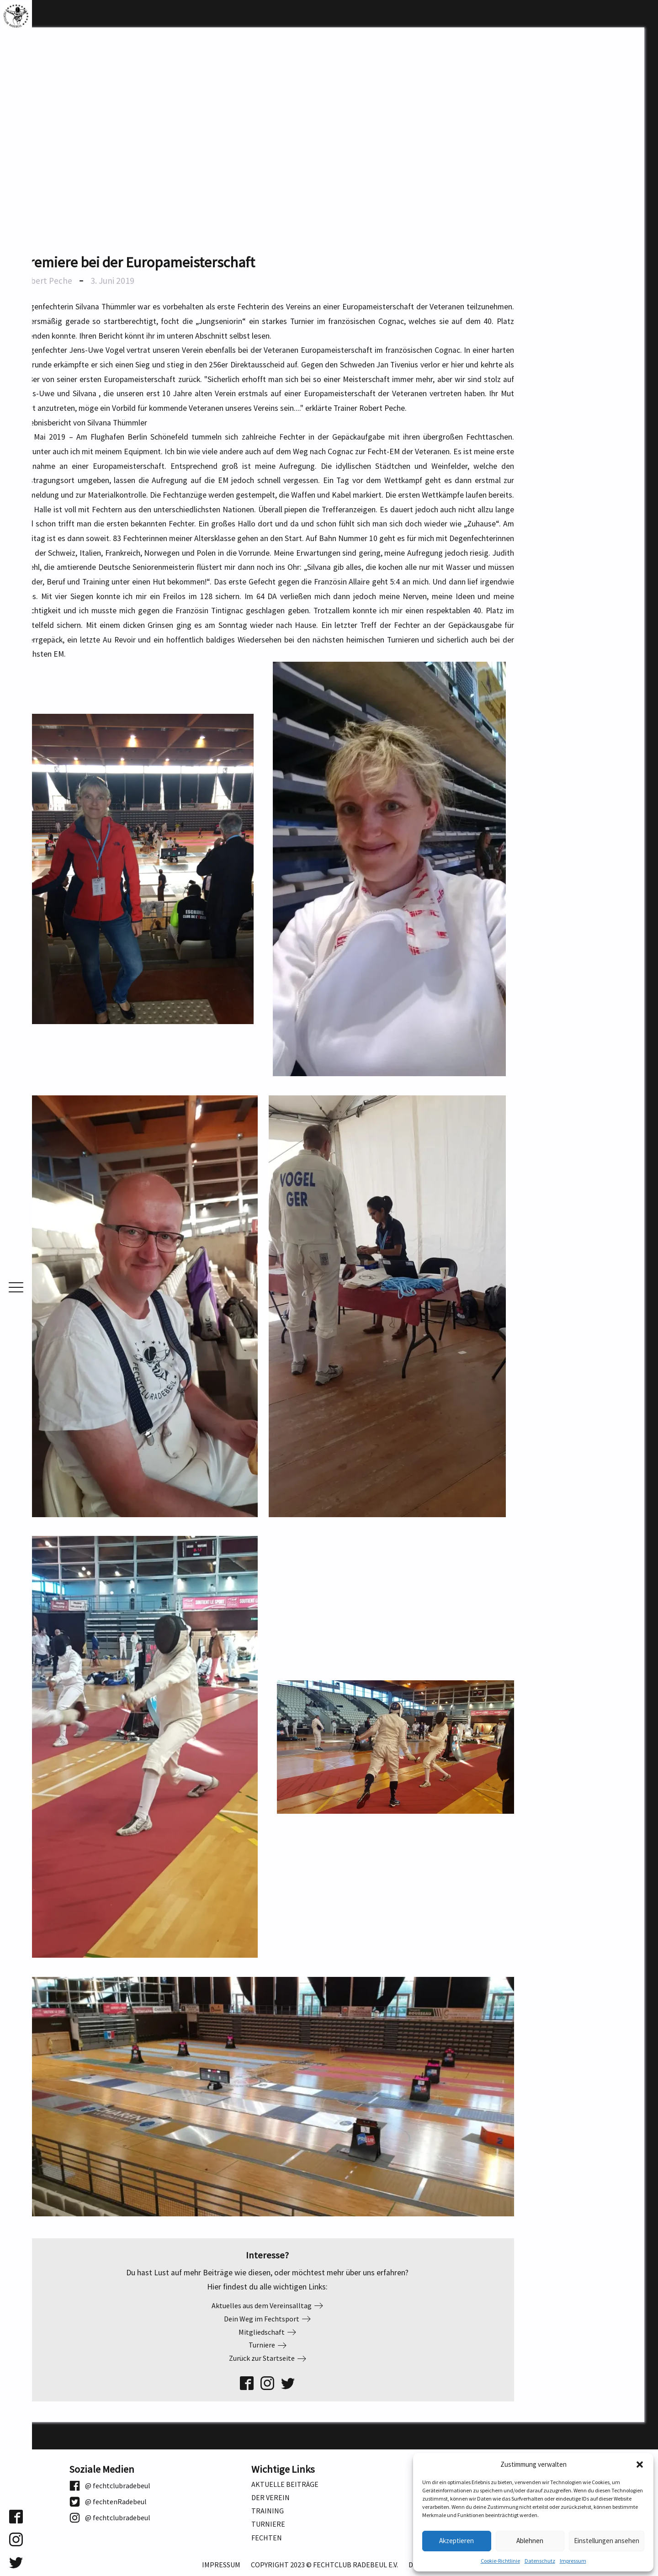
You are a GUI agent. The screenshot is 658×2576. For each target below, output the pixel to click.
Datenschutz (540, 2560)
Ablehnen (529, 2540)
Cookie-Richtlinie (500, 2560)
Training (267, 2511)
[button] (639, 2464)
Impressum (573, 2560)
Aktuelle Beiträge (284, 2484)
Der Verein (270, 2497)
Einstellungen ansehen (606, 2540)
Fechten (266, 2538)
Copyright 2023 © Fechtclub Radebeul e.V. (324, 2564)
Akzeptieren (456, 2540)
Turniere (268, 2524)
